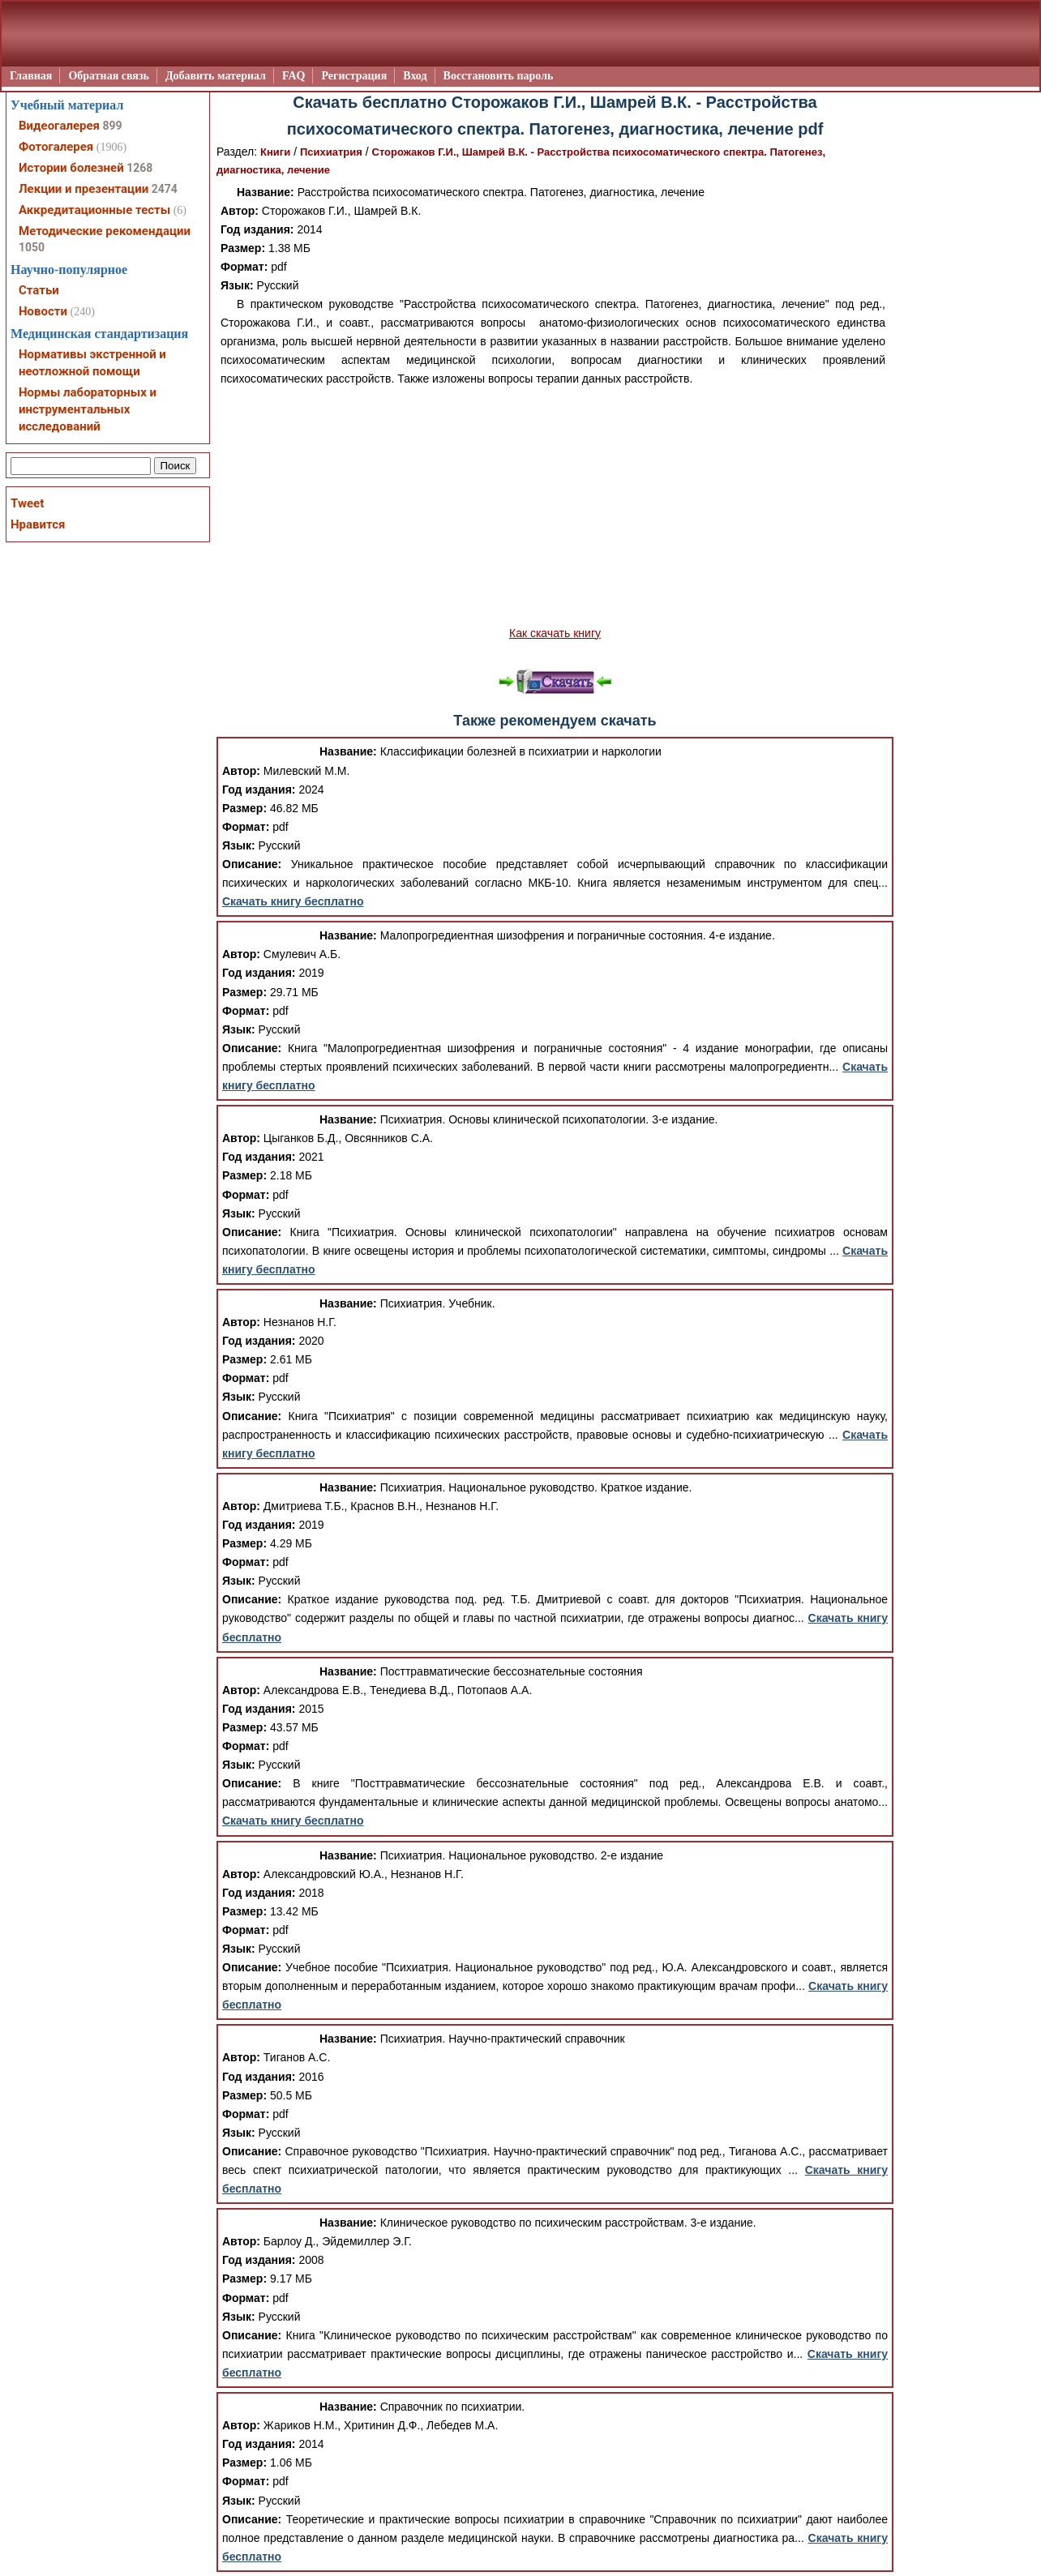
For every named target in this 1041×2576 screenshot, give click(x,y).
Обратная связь (108, 76)
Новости (43, 311)
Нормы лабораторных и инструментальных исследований (87, 409)
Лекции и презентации (83, 189)
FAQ (294, 76)
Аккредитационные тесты (94, 210)
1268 (139, 167)
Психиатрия (331, 152)
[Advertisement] (555, 506)
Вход (414, 76)
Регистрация (354, 76)
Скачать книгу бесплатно (292, 901)
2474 (165, 188)
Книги (275, 152)
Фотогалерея (56, 146)
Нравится (38, 524)
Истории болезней (71, 167)
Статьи (39, 290)
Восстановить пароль (498, 76)
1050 (32, 247)
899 (112, 125)
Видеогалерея (59, 125)
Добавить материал (215, 76)
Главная (31, 76)
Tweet (27, 503)
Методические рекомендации (105, 231)
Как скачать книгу (555, 633)
